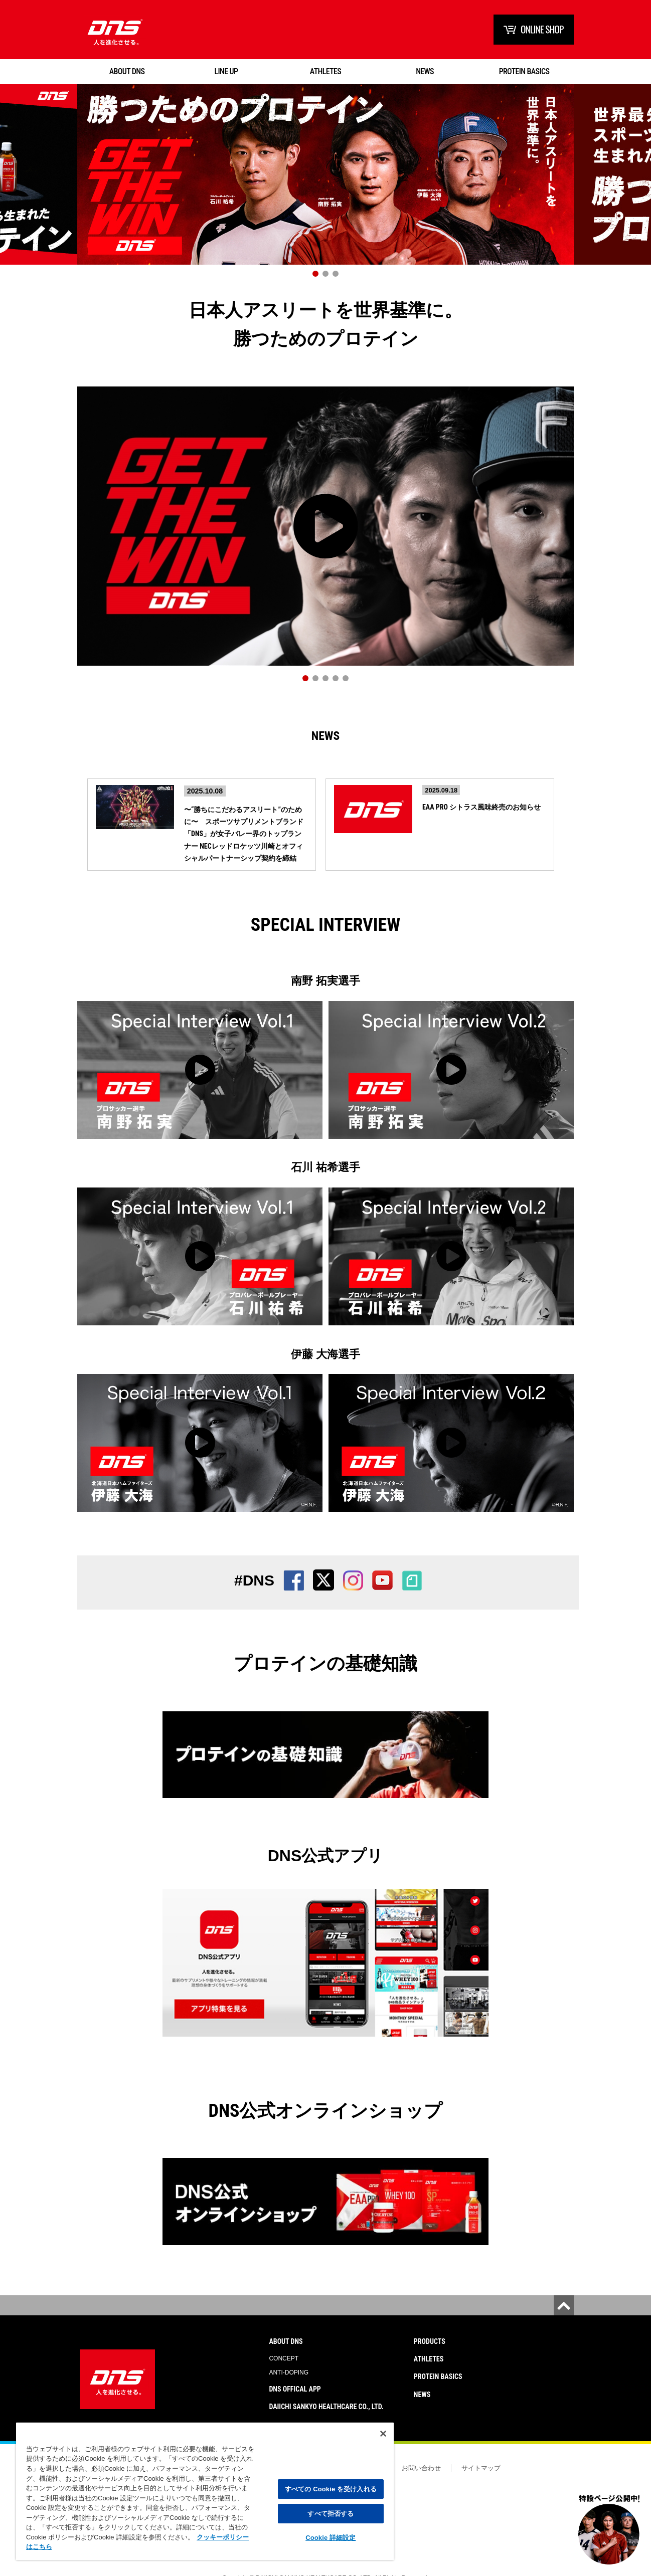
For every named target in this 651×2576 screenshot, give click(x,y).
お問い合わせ (421, 2469)
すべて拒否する (330, 2513)
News (325, 739)
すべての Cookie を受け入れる (331, 2489)
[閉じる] (383, 2434)
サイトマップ (481, 2469)
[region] (205, 2491)
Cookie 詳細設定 (330, 2537)
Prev (17, 187)
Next (633, 187)
